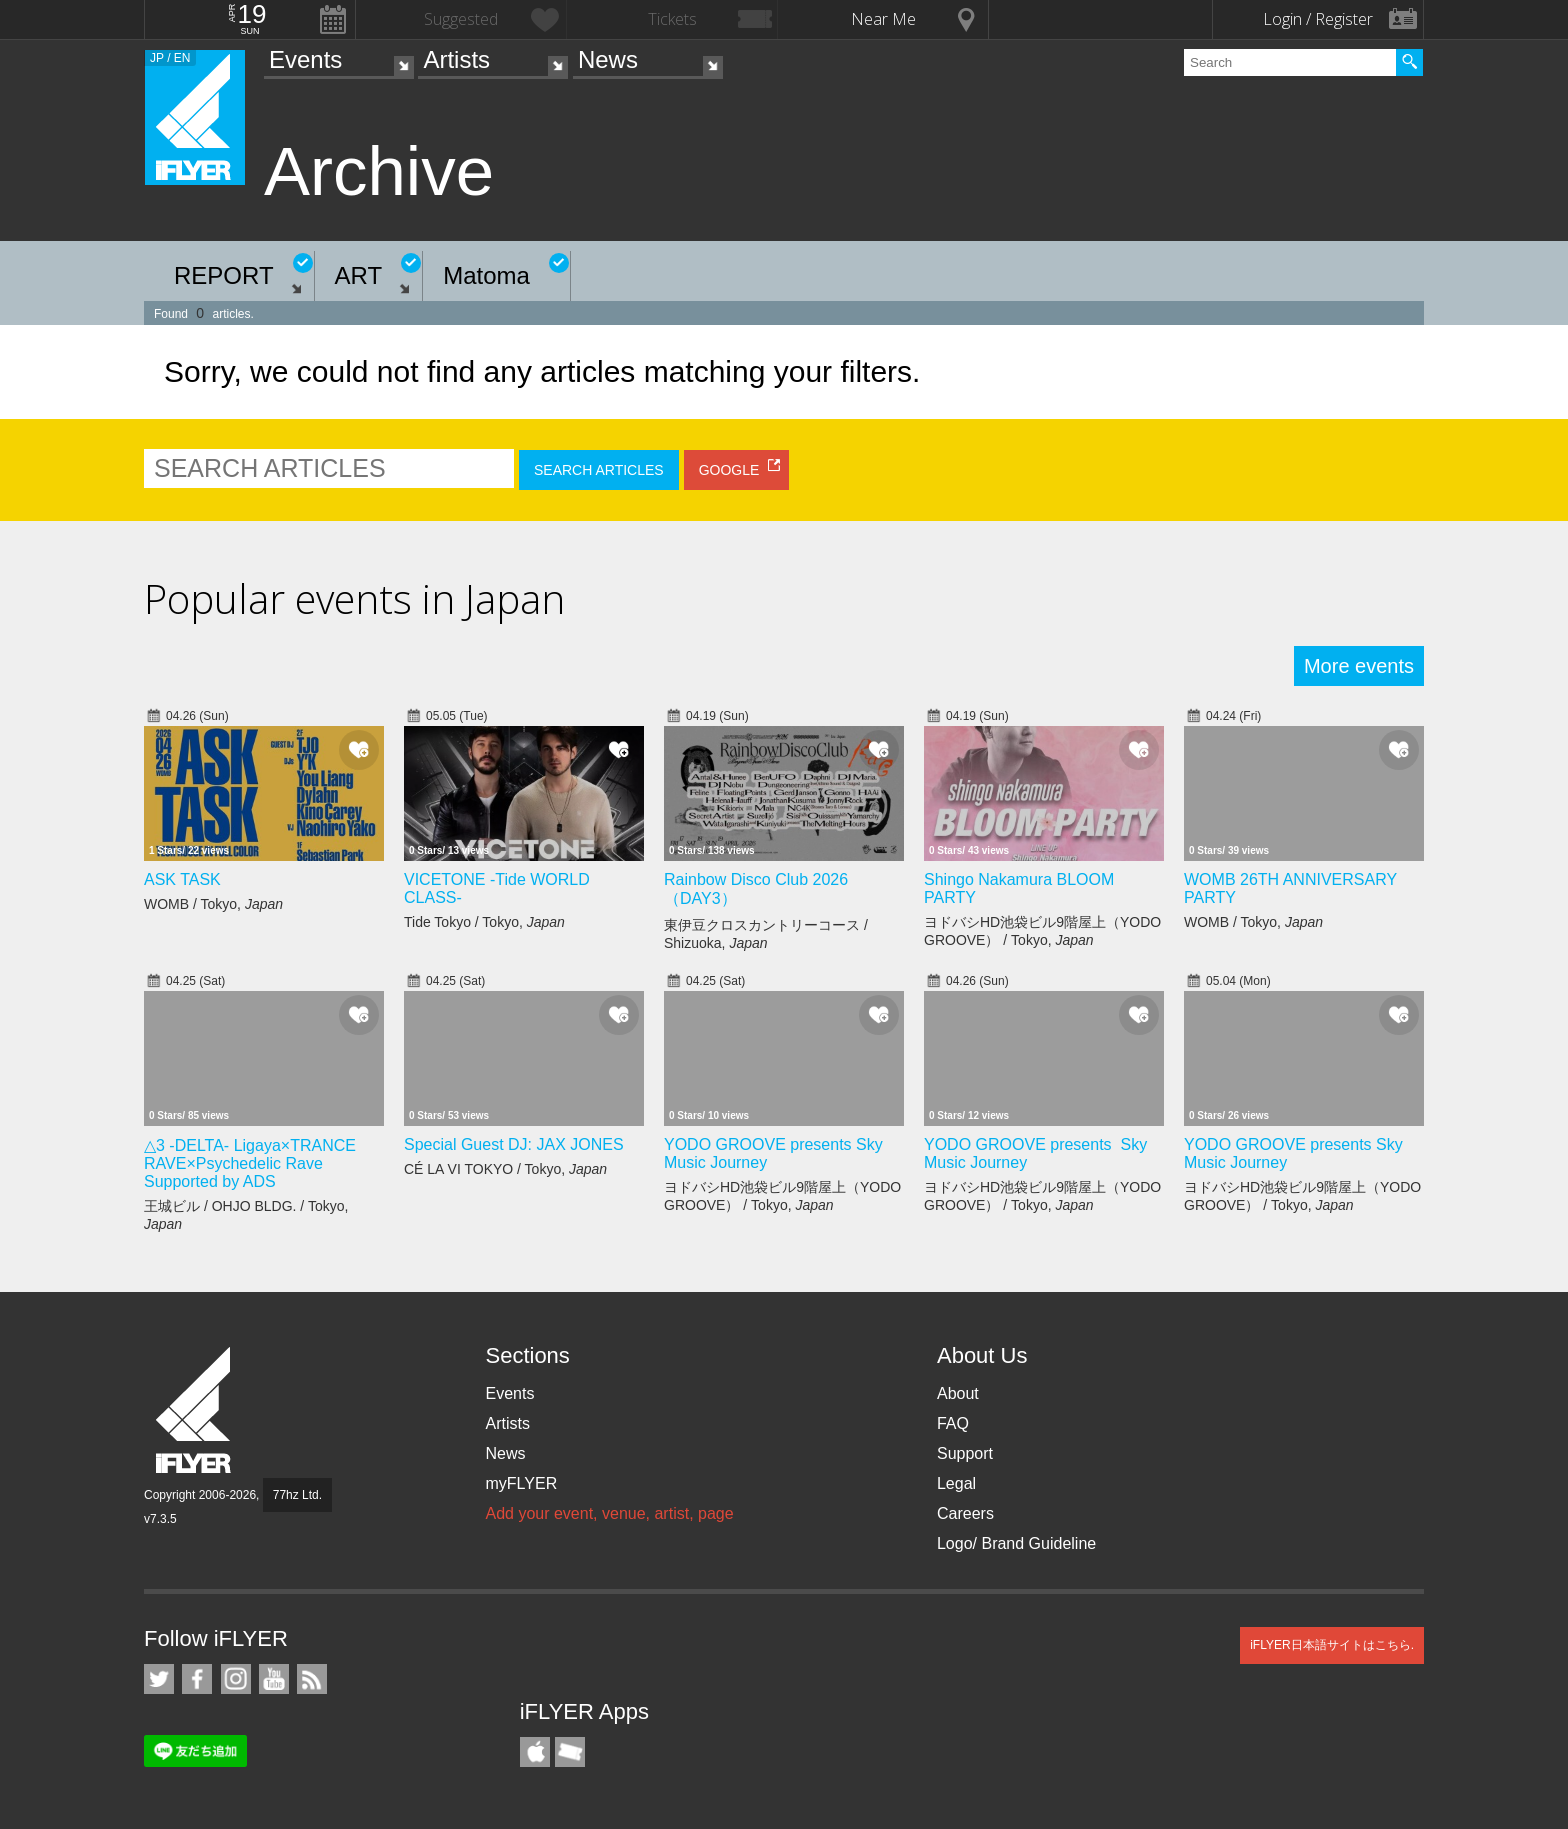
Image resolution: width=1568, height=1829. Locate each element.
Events (305, 59)
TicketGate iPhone (570, 1752)
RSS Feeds (312, 1679)
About (958, 1393)
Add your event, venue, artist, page (609, 1513)
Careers (965, 1513)
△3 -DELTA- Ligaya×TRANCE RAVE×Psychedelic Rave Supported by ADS (250, 1163)
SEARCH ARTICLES (599, 470)
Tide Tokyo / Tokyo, (484, 922)
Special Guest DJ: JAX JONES (514, 1144)
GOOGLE (729, 470)
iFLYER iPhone (535, 1752)
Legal (956, 1483)
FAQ (953, 1423)
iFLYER (195, 1410)
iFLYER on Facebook (197, 1679)
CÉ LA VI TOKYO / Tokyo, (505, 1169)
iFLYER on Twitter (159, 1679)
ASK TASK (182, 879)
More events (1359, 666)
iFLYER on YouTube (274, 1679)
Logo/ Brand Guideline (1016, 1543)
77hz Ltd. (297, 1495)
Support (965, 1453)
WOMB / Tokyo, (213, 904)
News (608, 59)
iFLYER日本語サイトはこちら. (1332, 1645)
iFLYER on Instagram (236, 1679)
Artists (456, 59)
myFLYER (521, 1483)
